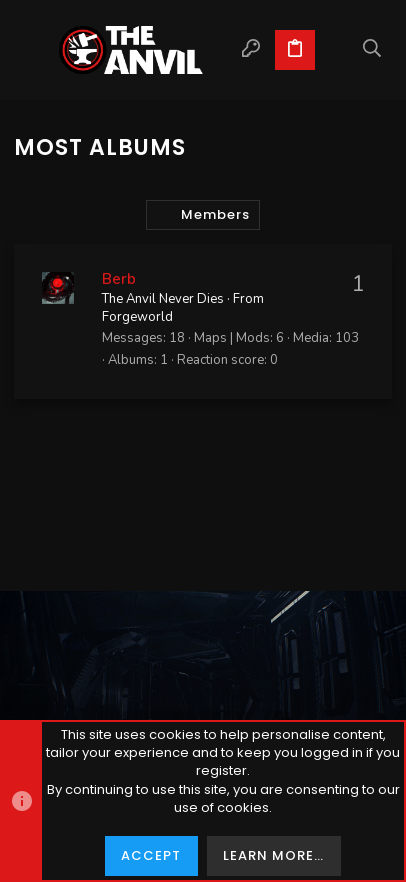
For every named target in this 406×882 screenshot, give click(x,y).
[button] (34, 50)
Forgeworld (137, 317)
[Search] (372, 49)
